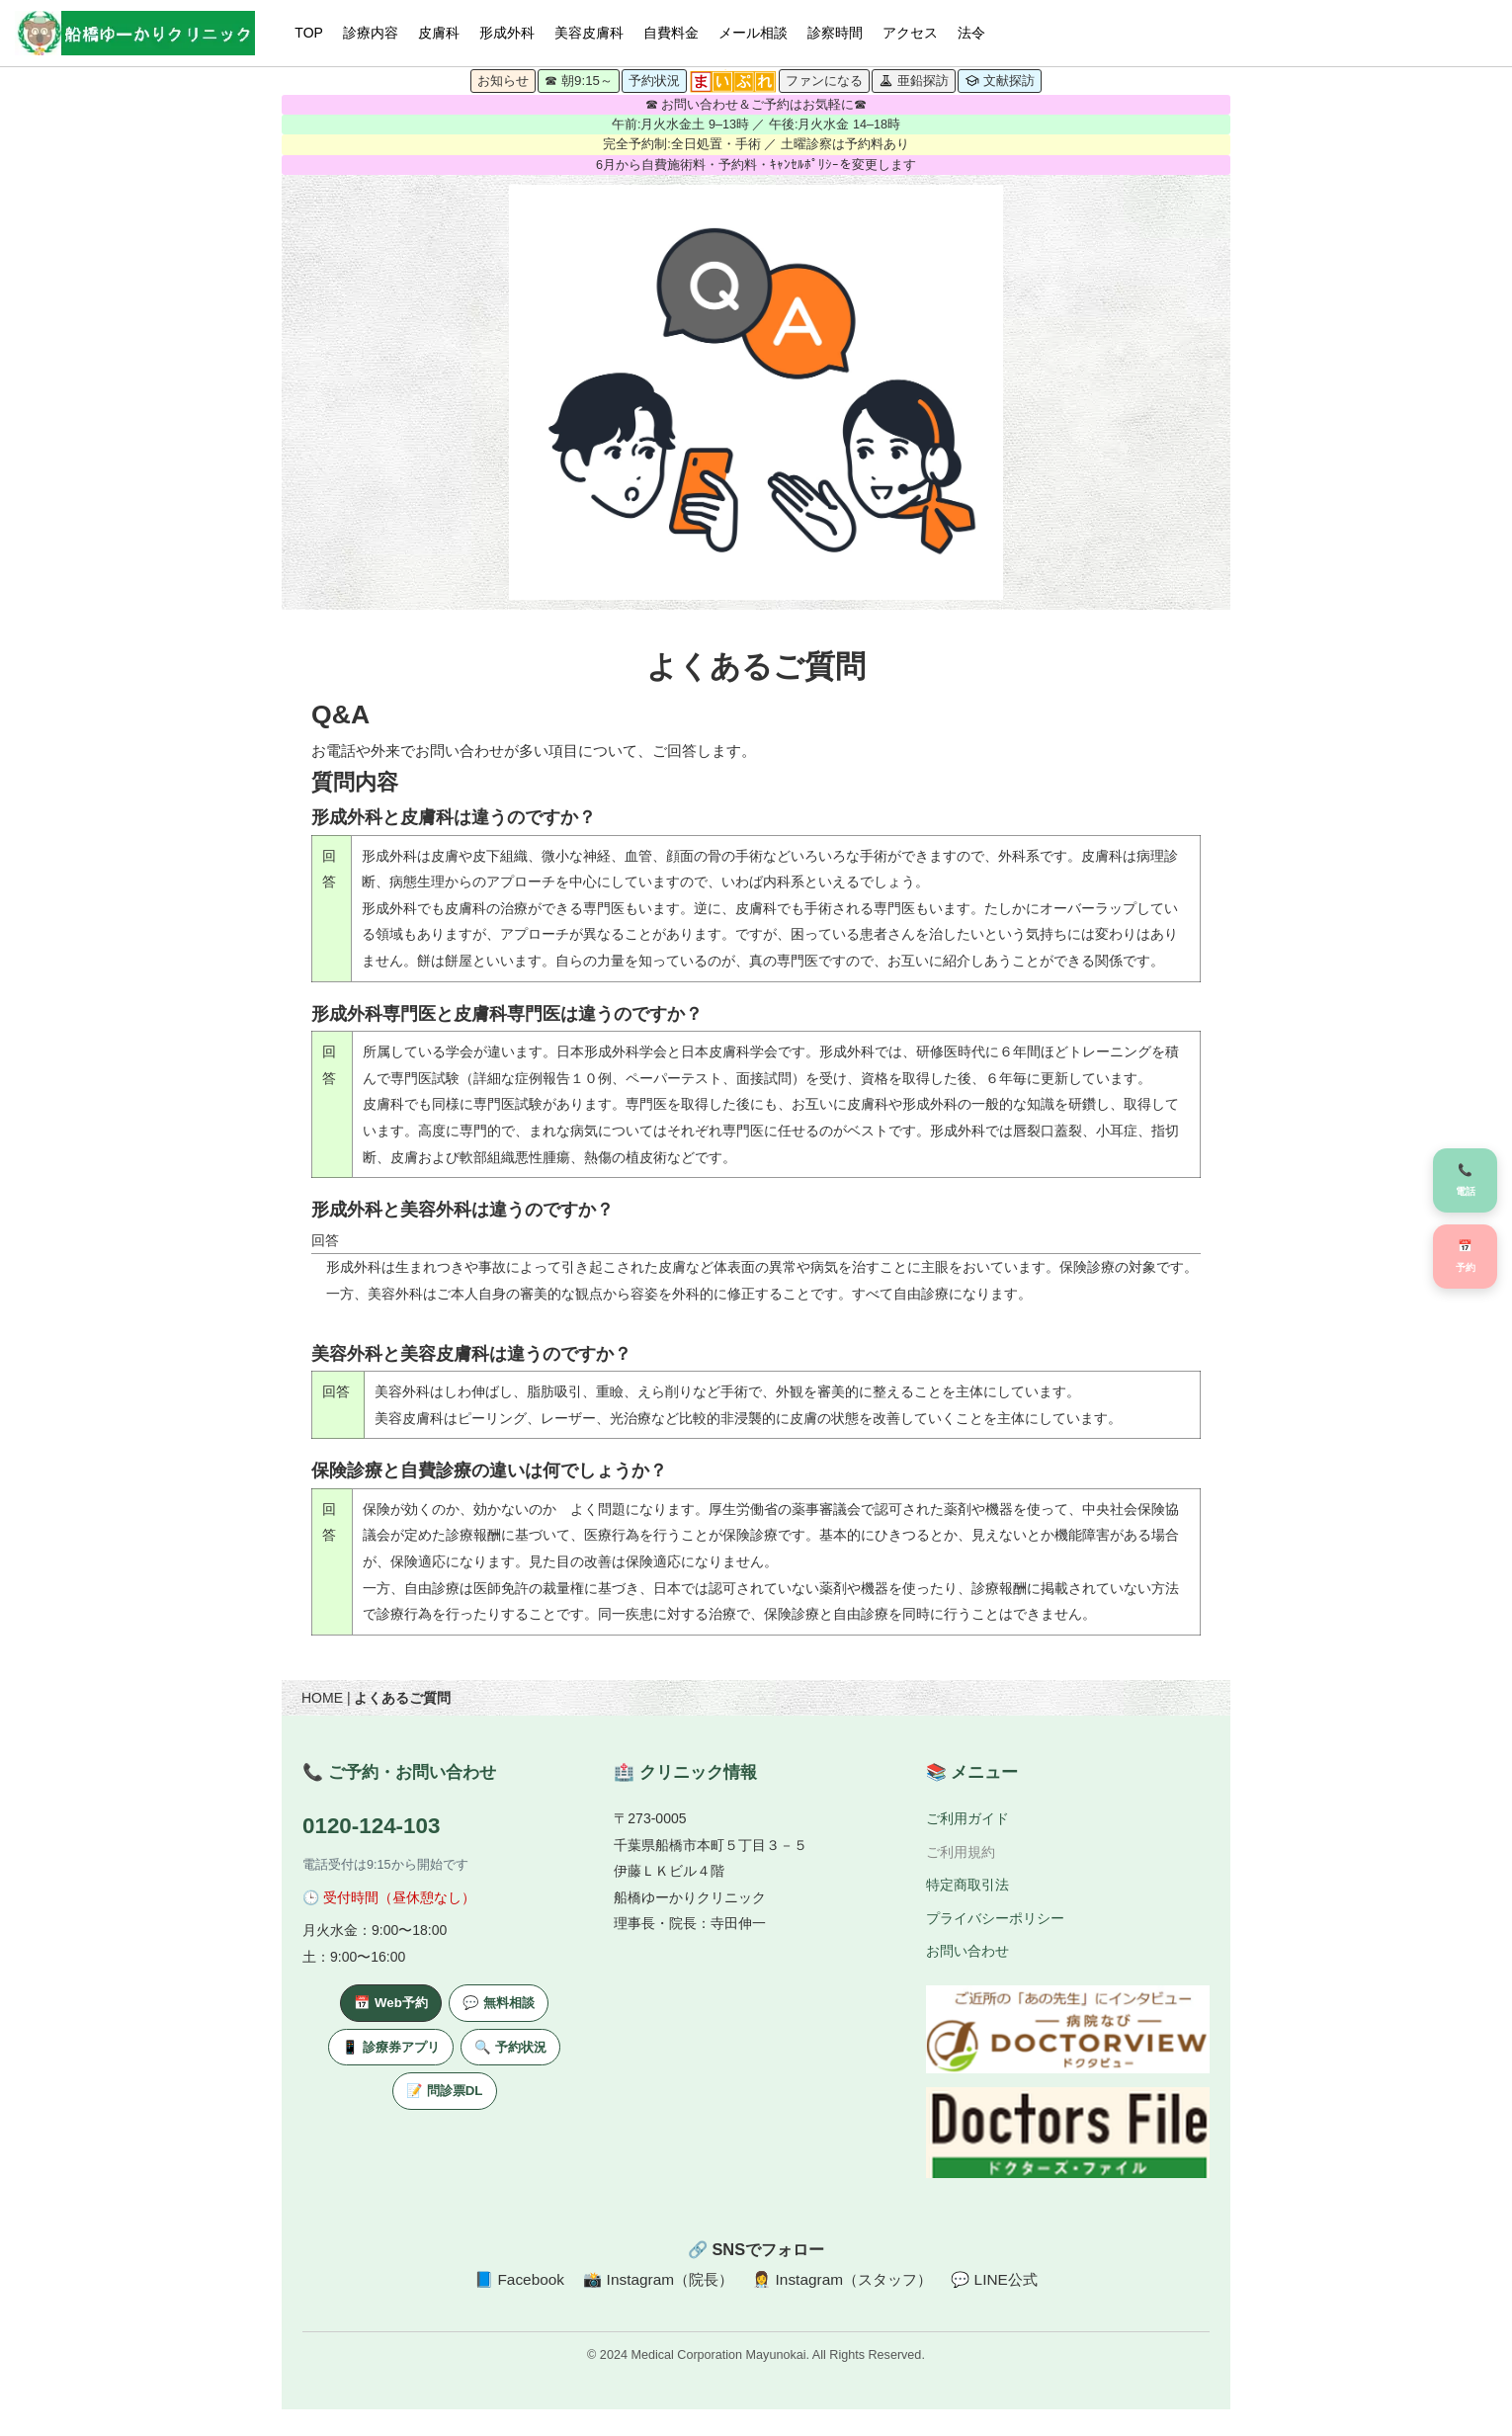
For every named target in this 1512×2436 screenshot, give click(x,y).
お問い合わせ (967, 1952)
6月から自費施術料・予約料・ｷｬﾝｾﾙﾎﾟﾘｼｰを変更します (756, 165)
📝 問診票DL (444, 2090)
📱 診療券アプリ (391, 2047)
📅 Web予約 (391, 2002)
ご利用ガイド (967, 1818)
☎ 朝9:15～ (579, 80)
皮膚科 (439, 33)
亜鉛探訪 (914, 80)
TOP (308, 33)
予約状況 (654, 80)
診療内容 (370, 33)
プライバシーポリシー (995, 1918)
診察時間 (835, 33)
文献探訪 (1000, 80)
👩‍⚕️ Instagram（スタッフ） (842, 2279)
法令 (971, 33)
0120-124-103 (371, 1825)
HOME (322, 1698)
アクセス (910, 33)
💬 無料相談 (498, 2002)
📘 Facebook (519, 2279)
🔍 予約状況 (510, 2047)
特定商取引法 (967, 1884)
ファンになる (824, 80)
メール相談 (753, 33)
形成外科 (507, 33)
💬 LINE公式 (994, 2279)
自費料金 (671, 33)
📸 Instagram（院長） (658, 2279)
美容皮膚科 (589, 33)
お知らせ (503, 80)
